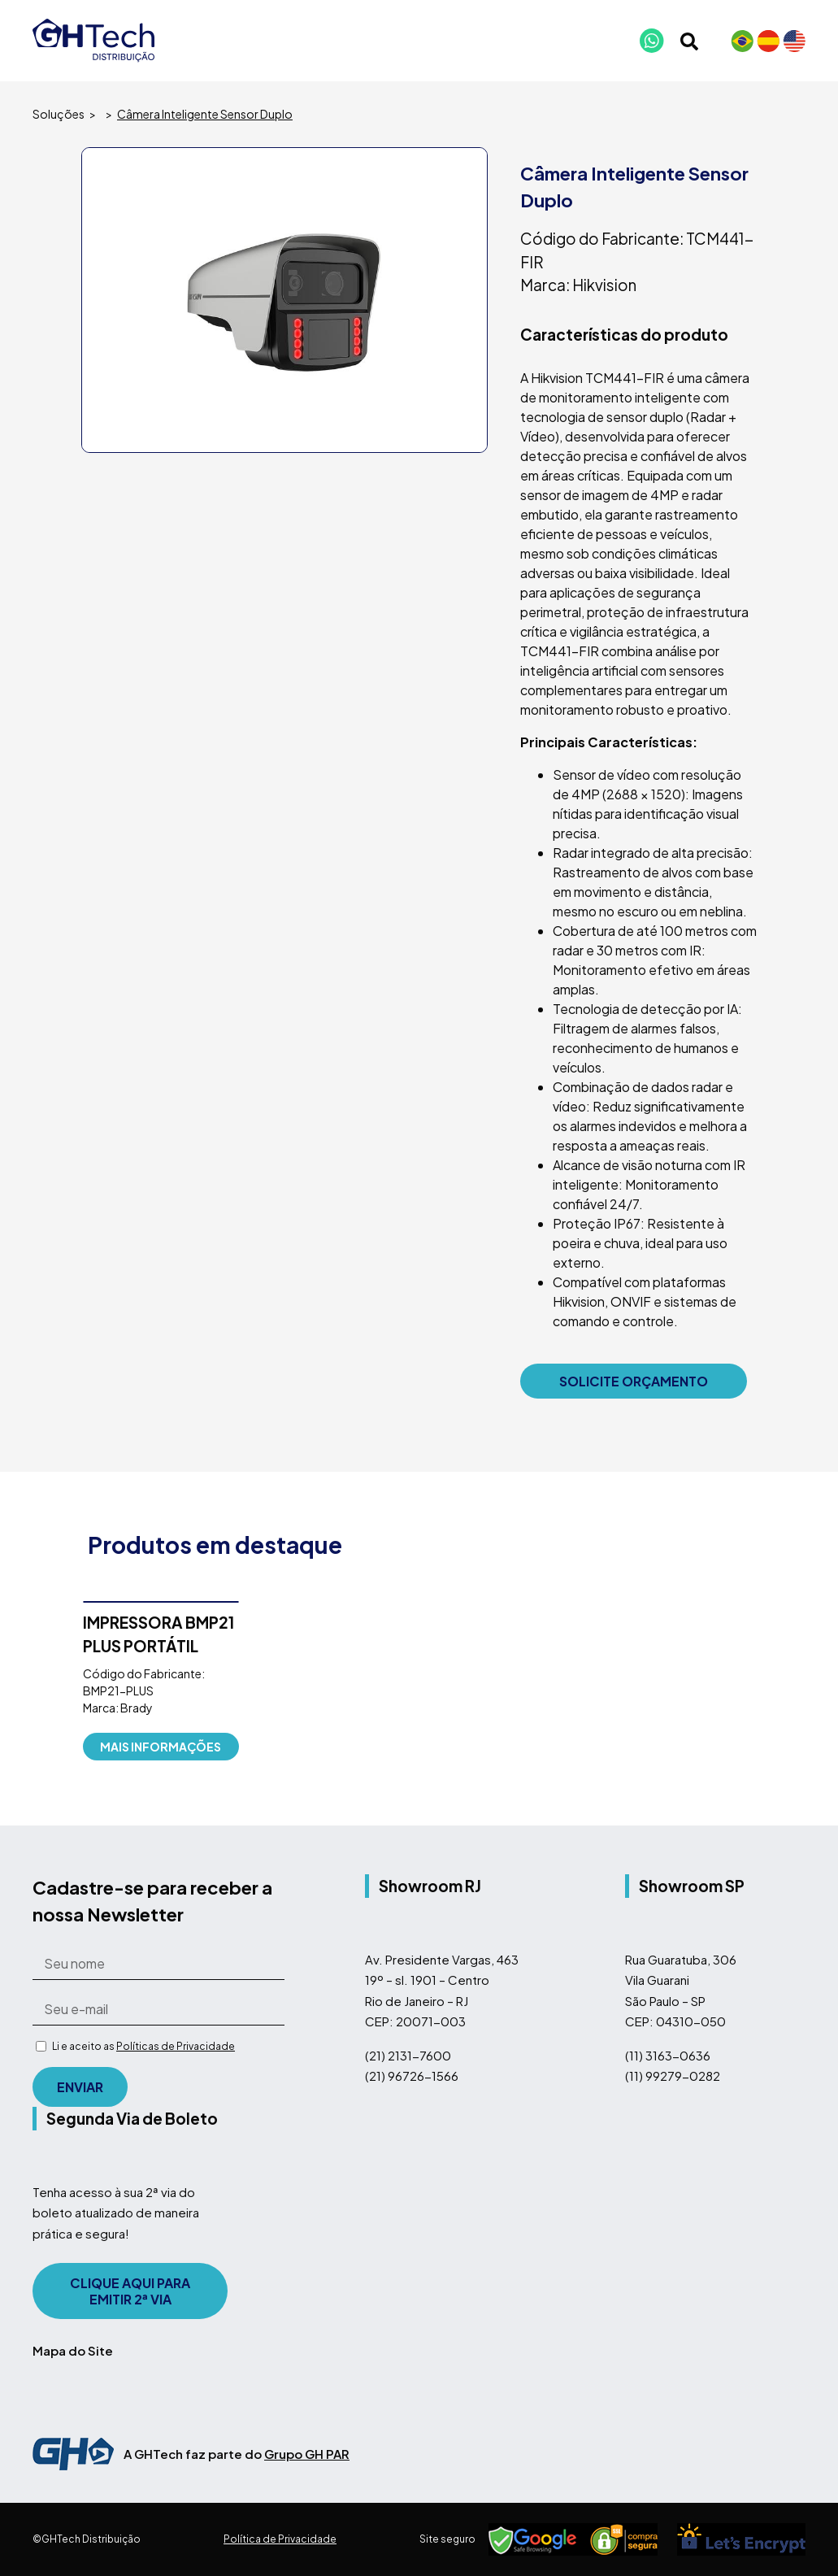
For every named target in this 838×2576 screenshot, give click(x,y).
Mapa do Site (73, 2350)
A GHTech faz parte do (237, 2453)
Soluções (59, 114)
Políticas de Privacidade (175, 2046)
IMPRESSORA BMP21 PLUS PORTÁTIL (158, 1634)
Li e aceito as (143, 2046)
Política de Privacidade (280, 2539)
